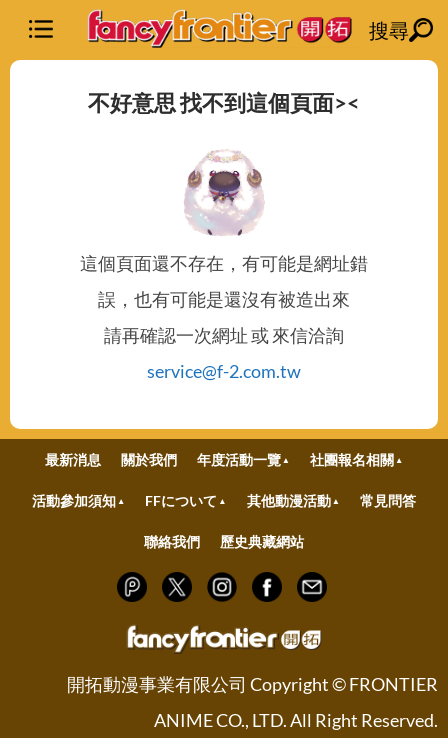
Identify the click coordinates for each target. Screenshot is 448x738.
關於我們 (149, 459)
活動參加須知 (74, 500)
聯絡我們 (172, 541)
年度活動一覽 (239, 459)
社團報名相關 (352, 459)
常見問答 (388, 500)
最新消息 (73, 459)
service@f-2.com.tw (224, 371)
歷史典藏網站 (262, 541)
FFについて (181, 500)
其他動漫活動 (289, 500)
